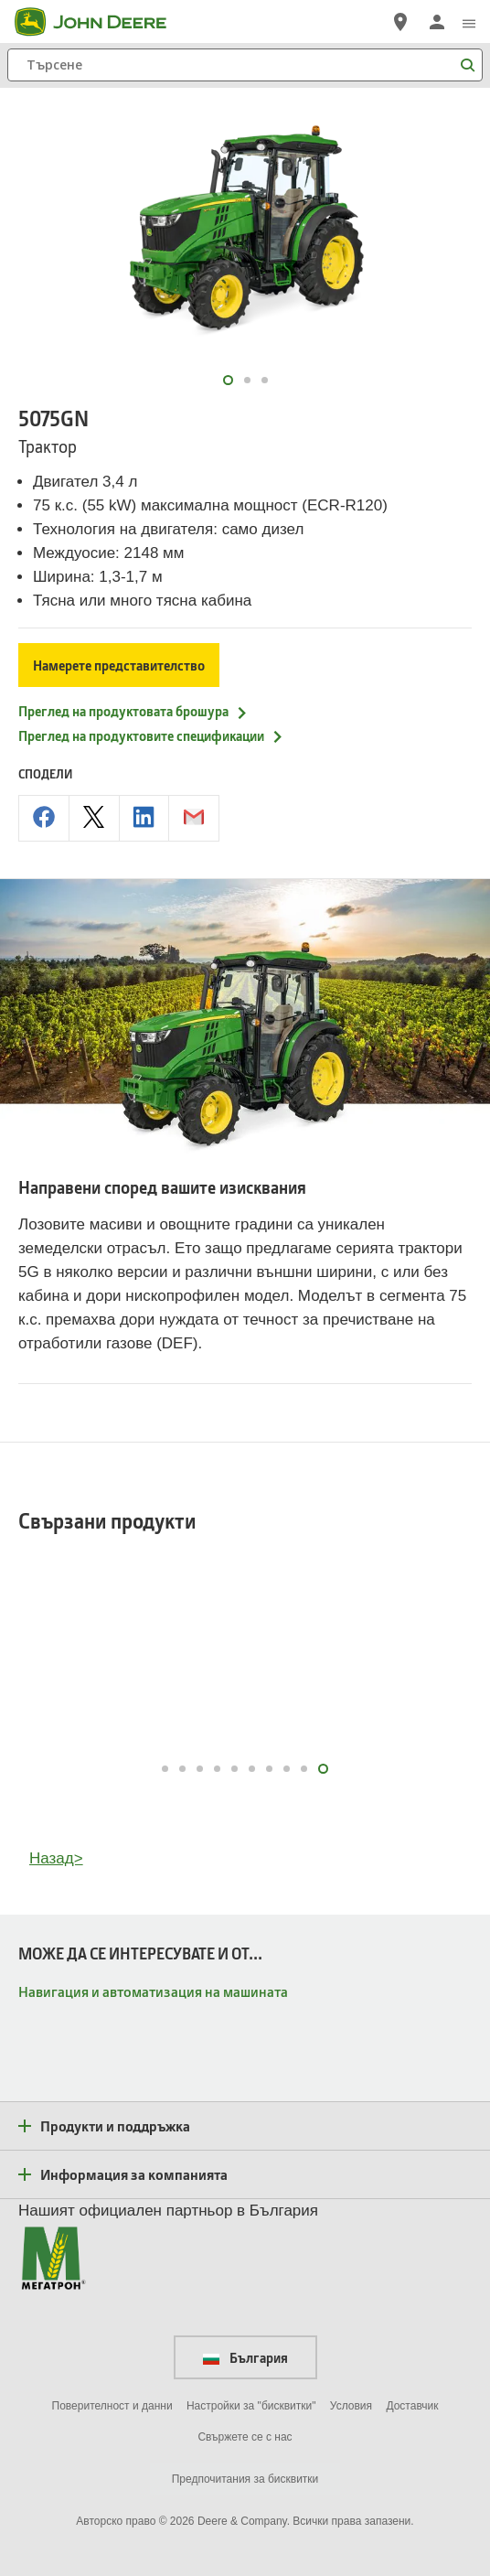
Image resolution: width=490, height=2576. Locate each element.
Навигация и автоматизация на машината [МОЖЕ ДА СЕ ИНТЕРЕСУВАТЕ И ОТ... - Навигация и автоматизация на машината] (153, 1991)
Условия (351, 2405)
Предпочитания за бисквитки (245, 2479)
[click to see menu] (469, 22)
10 (325, 1769)
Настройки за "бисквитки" (251, 2405)
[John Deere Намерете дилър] (400, 22)
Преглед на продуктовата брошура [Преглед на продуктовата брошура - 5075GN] (133, 711)
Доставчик (412, 2405)
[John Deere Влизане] (437, 22)
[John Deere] (101, 22)
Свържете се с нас (244, 2437)
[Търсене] (245, 64)
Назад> (56, 1858)
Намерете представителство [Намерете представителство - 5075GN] (119, 665)
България (245, 2357)
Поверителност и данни (112, 2405)
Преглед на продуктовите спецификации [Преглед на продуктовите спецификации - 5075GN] (151, 735)
